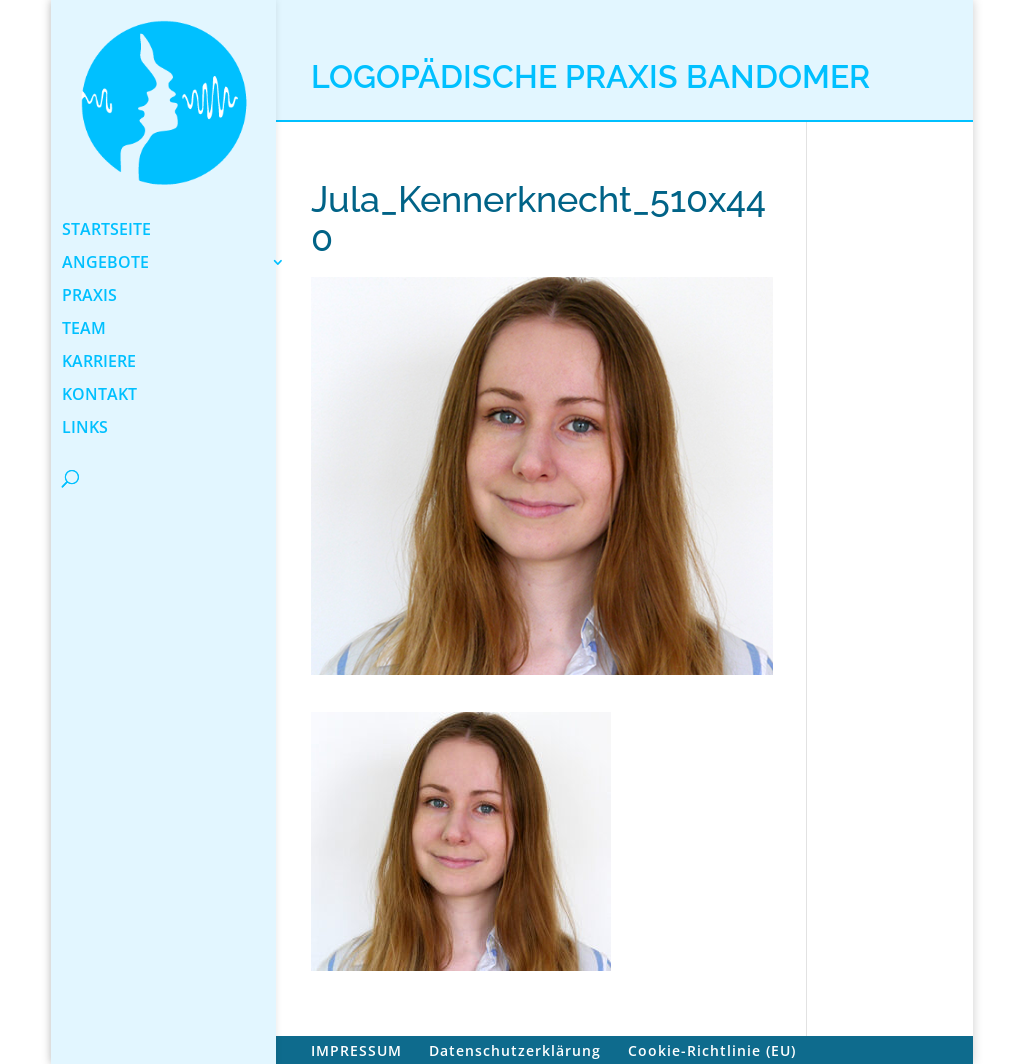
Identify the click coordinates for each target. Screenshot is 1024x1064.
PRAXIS (89, 297)
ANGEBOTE (105, 264)
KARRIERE (99, 363)
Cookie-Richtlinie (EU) (712, 1050)
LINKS (85, 429)
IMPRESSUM (356, 1050)
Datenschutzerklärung (515, 1050)
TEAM (84, 330)
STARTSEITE (106, 231)
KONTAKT (99, 396)
